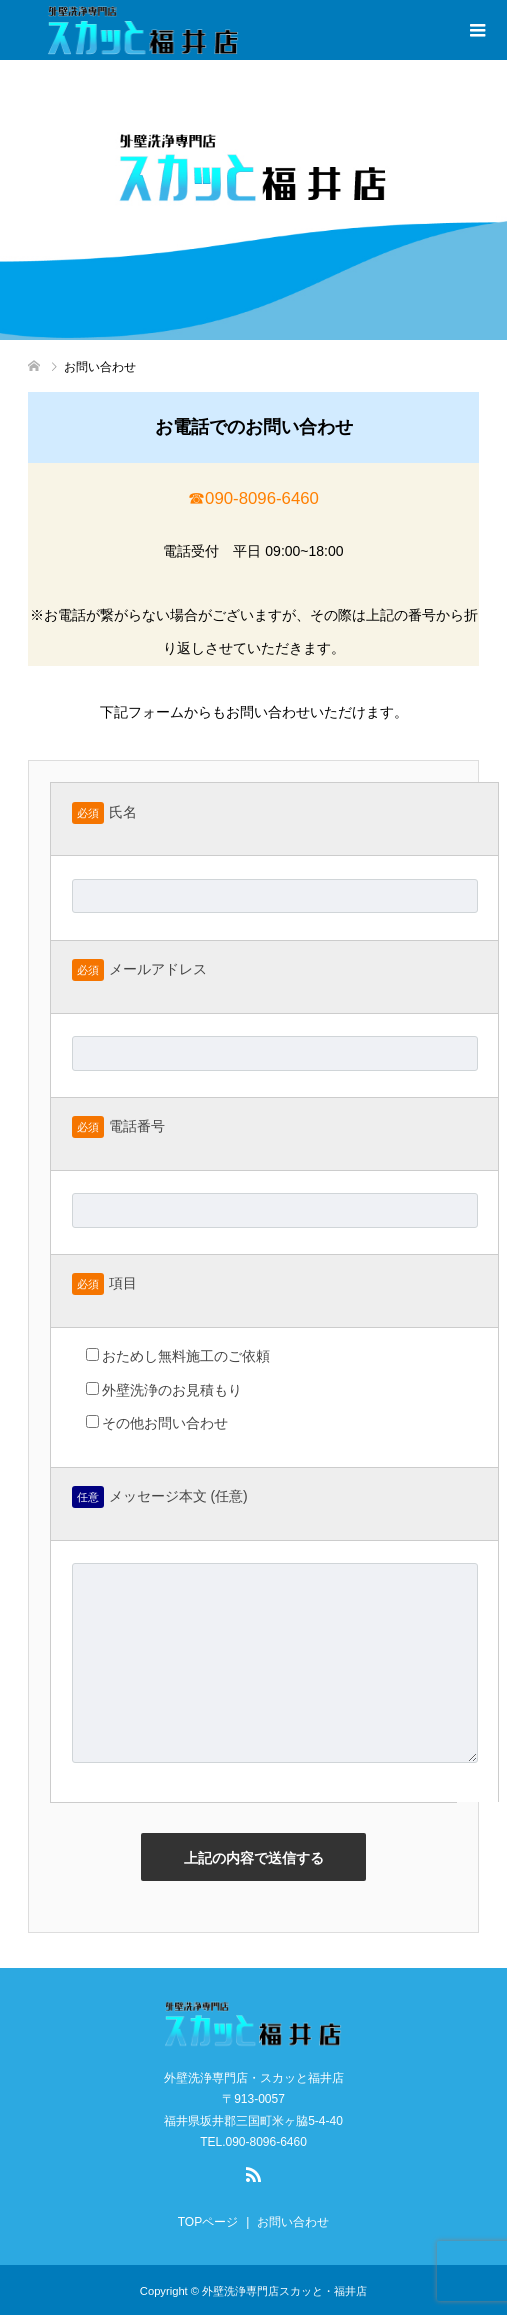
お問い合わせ (293, 2222)
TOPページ (208, 2222)
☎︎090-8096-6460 (253, 498)
